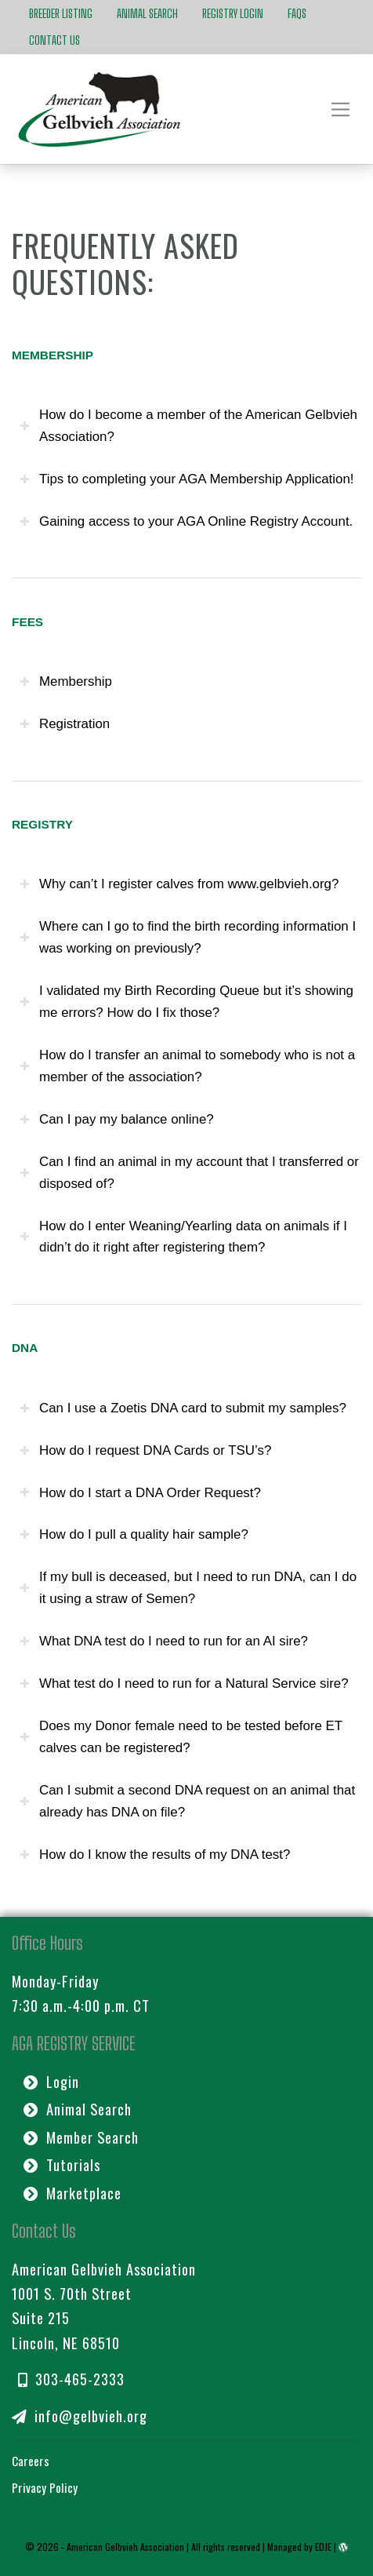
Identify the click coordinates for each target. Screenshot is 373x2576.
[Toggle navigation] (340, 109)
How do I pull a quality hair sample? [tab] (134, 1534)
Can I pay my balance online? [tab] (117, 1119)
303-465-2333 (71, 2377)
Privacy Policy (45, 2486)
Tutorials (62, 2164)
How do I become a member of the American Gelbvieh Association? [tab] (188, 425)
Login (51, 2081)
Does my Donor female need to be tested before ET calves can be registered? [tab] (181, 1736)
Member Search (81, 2136)
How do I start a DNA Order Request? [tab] (140, 1492)
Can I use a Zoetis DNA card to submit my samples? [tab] (183, 1408)
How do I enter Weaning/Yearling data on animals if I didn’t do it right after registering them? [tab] (183, 1237)
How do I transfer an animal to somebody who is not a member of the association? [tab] (187, 1066)
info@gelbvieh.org (79, 2414)
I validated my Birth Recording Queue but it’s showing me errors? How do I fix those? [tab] (186, 1001)
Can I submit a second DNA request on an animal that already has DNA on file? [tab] (187, 1801)
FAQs (297, 13)
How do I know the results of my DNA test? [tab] (155, 1854)
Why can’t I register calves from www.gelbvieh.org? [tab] (179, 883)
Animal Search (147, 13)
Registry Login (232, 13)
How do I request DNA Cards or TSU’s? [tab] (145, 1450)
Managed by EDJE (299, 2545)
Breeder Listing (60, 13)
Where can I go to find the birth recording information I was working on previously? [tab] (188, 937)
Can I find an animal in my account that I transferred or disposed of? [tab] (189, 1172)
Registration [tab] (65, 723)
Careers (30, 2459)
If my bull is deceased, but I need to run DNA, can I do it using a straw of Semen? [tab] (188, 1587)
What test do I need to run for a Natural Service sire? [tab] (184, 1683)
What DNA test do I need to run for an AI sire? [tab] (164, 1641)
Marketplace (72, 2192)
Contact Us (54, 40)
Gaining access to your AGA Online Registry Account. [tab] (186, 521)
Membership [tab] (66, 681)
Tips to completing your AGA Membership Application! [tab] (187, 479)
